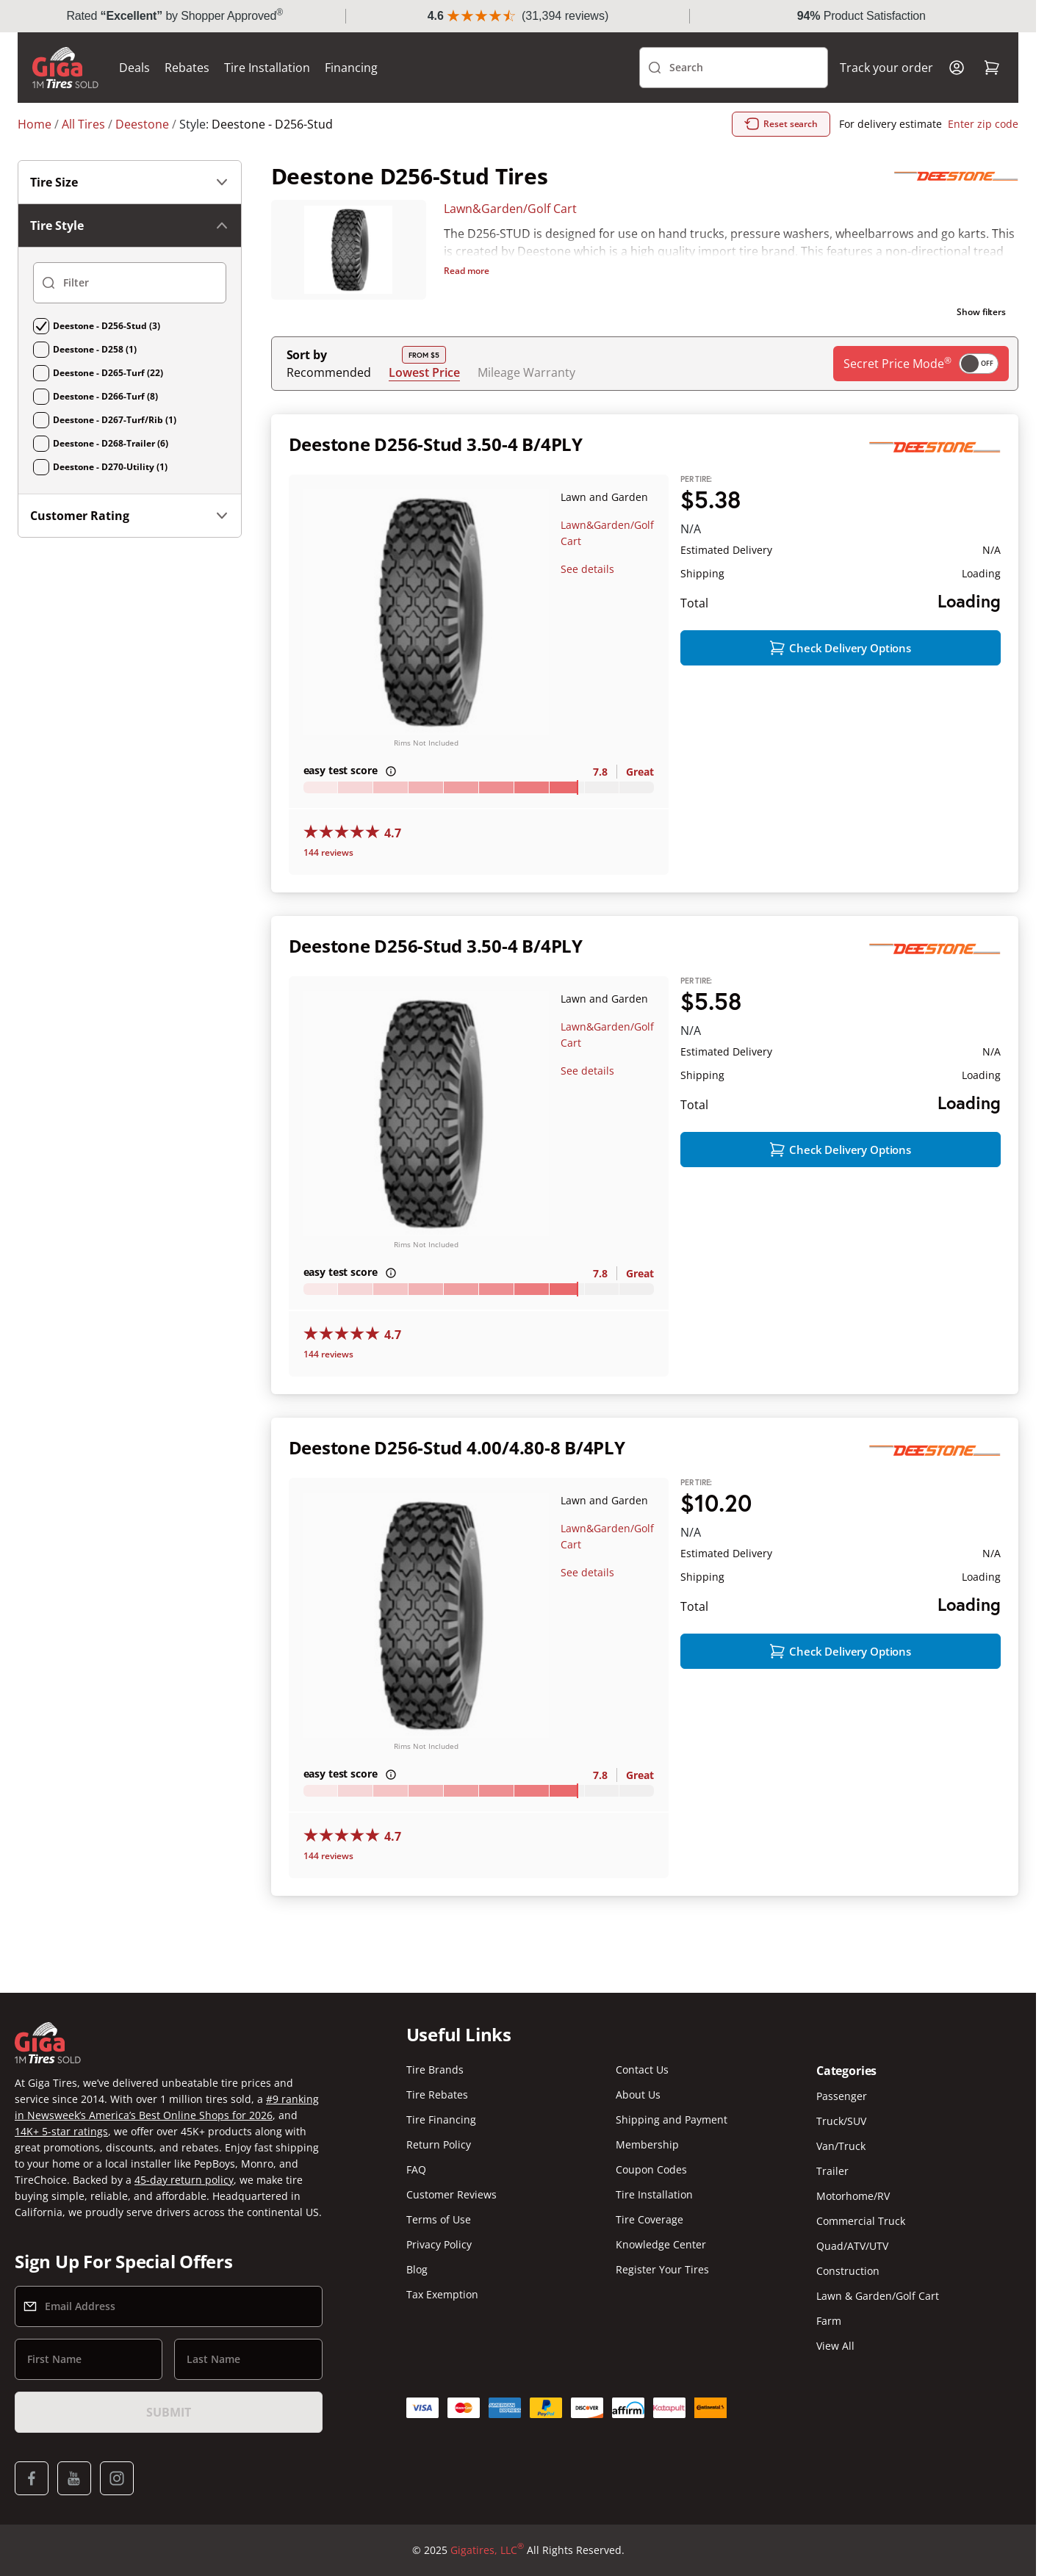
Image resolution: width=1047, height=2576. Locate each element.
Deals (134, 100)
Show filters (981, 344)
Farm (828, 2335)
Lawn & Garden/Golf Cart (877, 2310)
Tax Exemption (442, 2308)
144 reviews (328, 884)
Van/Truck (841, 2160)
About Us (638, 2108)
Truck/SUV (841, 2135)
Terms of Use (438, 2233)
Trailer (832, 2185)
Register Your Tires (662, 2283)
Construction (847, 2285)
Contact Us (642, 2083)
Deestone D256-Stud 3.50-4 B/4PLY (436, 476)
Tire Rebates (437, 2108)
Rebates (187, 100)
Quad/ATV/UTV (852, 2260)
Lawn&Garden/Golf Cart (510, 241)
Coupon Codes (651, 2183)
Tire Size (129, 214)
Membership (647, 2158)
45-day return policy (184, 2194)
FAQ (416, 2183)
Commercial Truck (860, 2235)
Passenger (841, 2110)
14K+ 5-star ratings (61, 2145)
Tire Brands (435, 2083)
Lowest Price (424, 404)
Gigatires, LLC (487, 2564)
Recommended (329, 405)
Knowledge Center (661, 2258)
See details (587, 601)
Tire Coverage (649, 2233)
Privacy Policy (439, 2258)
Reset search (781, 156)
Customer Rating (129, 548)
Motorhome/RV (853, 2210)
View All (835, 2360)
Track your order (886, 100)
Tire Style (129, 258)
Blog (417, 2283)
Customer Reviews (451, 2208)
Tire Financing (441, 2133)
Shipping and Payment (671, 2133)
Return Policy (438, 2158)
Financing (351, 100)
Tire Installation (267, 100)
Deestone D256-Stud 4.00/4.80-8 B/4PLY (457, 1480)
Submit (168, 2426)
